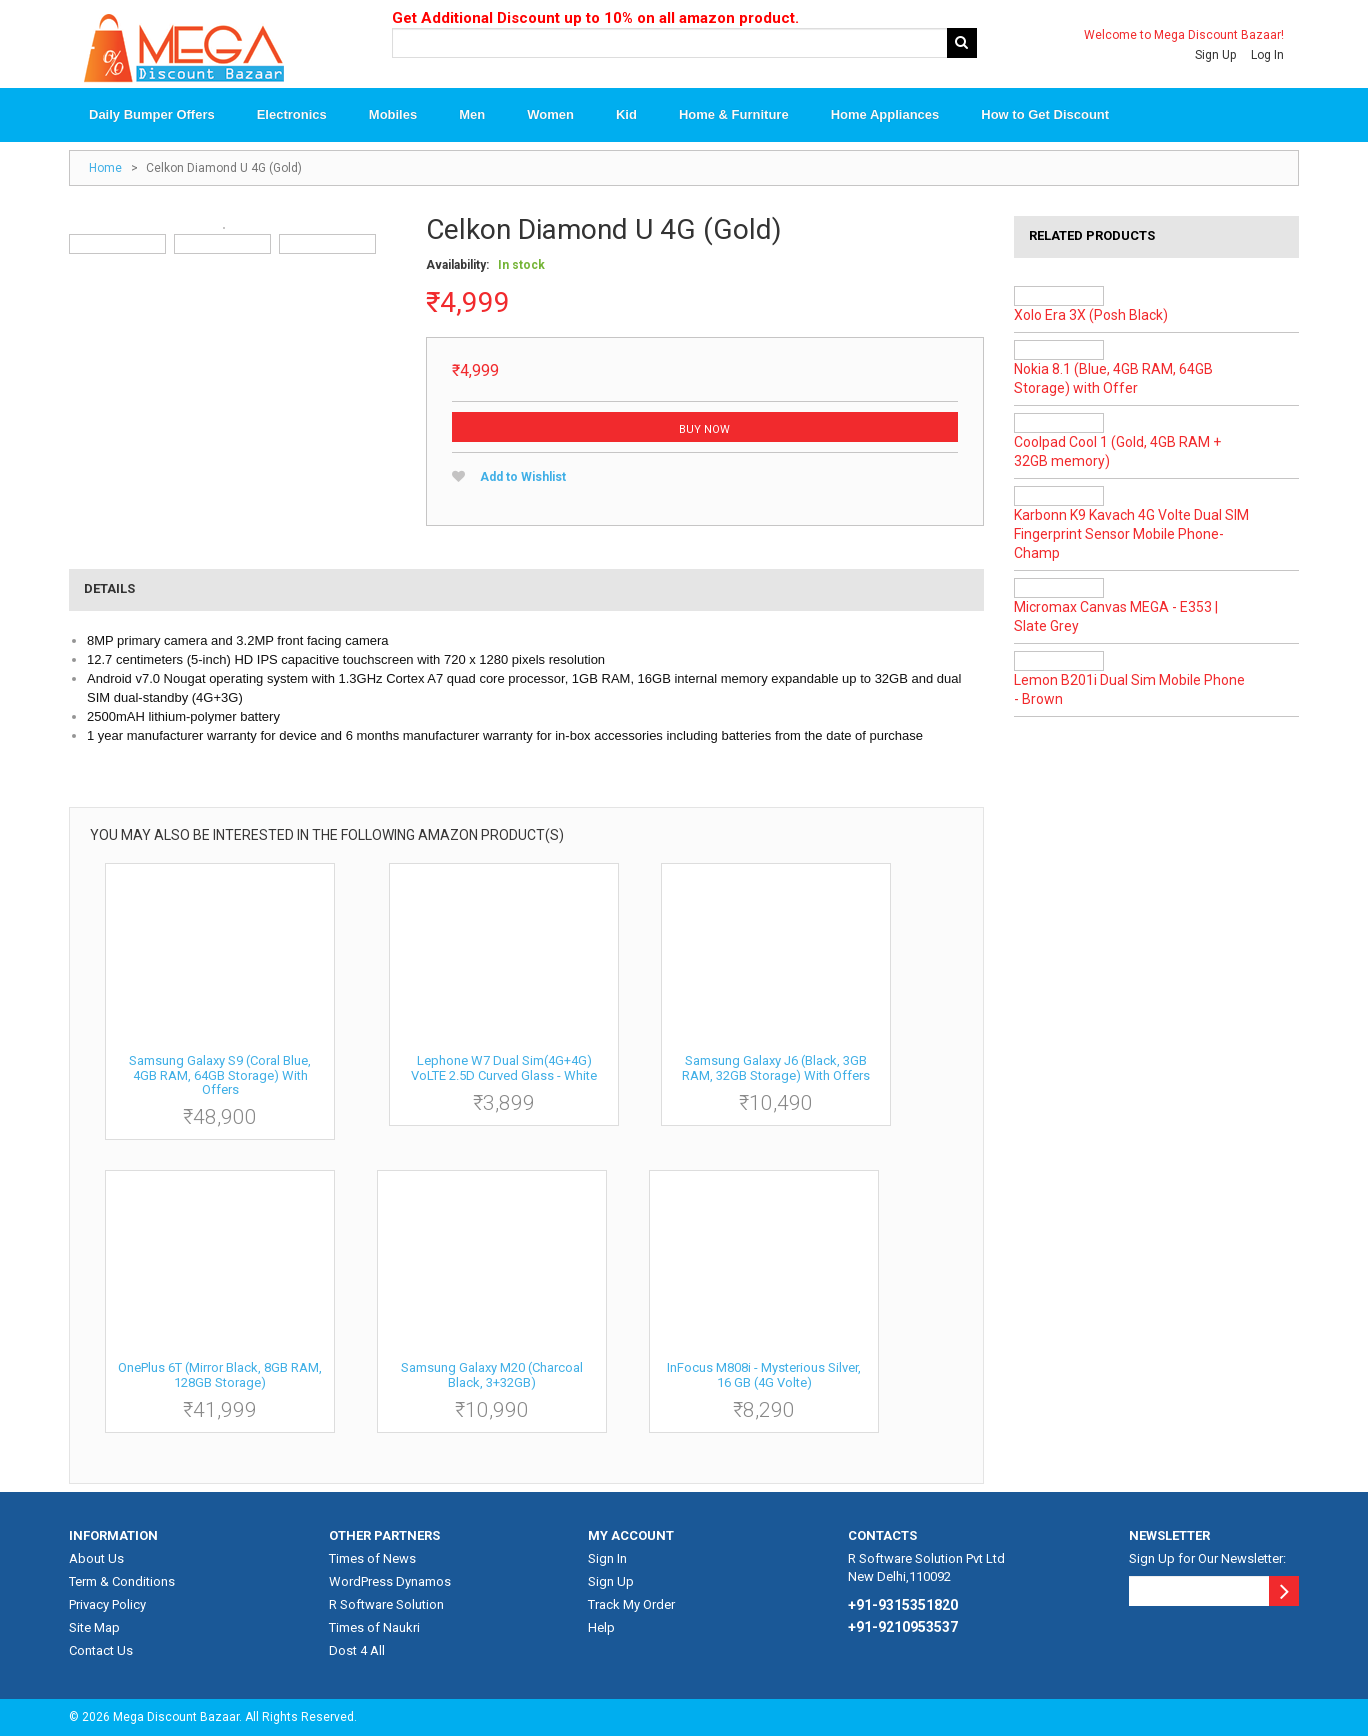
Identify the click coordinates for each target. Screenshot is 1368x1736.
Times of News (372, 1558)
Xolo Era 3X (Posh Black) (1091, 316)
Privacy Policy (107, 1604)
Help (601, 1627)
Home (105, 169)
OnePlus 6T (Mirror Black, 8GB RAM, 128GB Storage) (220, 1374)
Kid (626, 115)
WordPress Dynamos (390, 1581)
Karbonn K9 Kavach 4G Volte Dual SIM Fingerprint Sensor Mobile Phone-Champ (1131, 535)
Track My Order (631, 1604)
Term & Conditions (122, 1581)
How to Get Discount (1045, 115)
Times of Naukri (374, 1627)
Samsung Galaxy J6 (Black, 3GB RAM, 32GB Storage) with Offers (776, 1067)
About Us (96, 1558)
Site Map (94, 1627)
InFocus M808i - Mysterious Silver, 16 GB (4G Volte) (764, 1374)
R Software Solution (386, 1604)
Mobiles (393, 115)
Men (472, 115)
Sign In (607, 1558)
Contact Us (101, 1650)
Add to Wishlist (523, 478)
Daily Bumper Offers (152, 115)
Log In (1267, 55)
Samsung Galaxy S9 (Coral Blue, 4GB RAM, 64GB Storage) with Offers (220, 1075)
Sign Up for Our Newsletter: (1207, 1558)
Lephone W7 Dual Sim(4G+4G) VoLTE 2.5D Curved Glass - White (504, 1067)
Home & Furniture (734, 115)
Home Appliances (885, 115)
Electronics (292, 115)
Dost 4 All (357, 1650)
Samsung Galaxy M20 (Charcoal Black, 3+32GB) (492, 1374)
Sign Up (1215, 55)
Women (550, 115)
